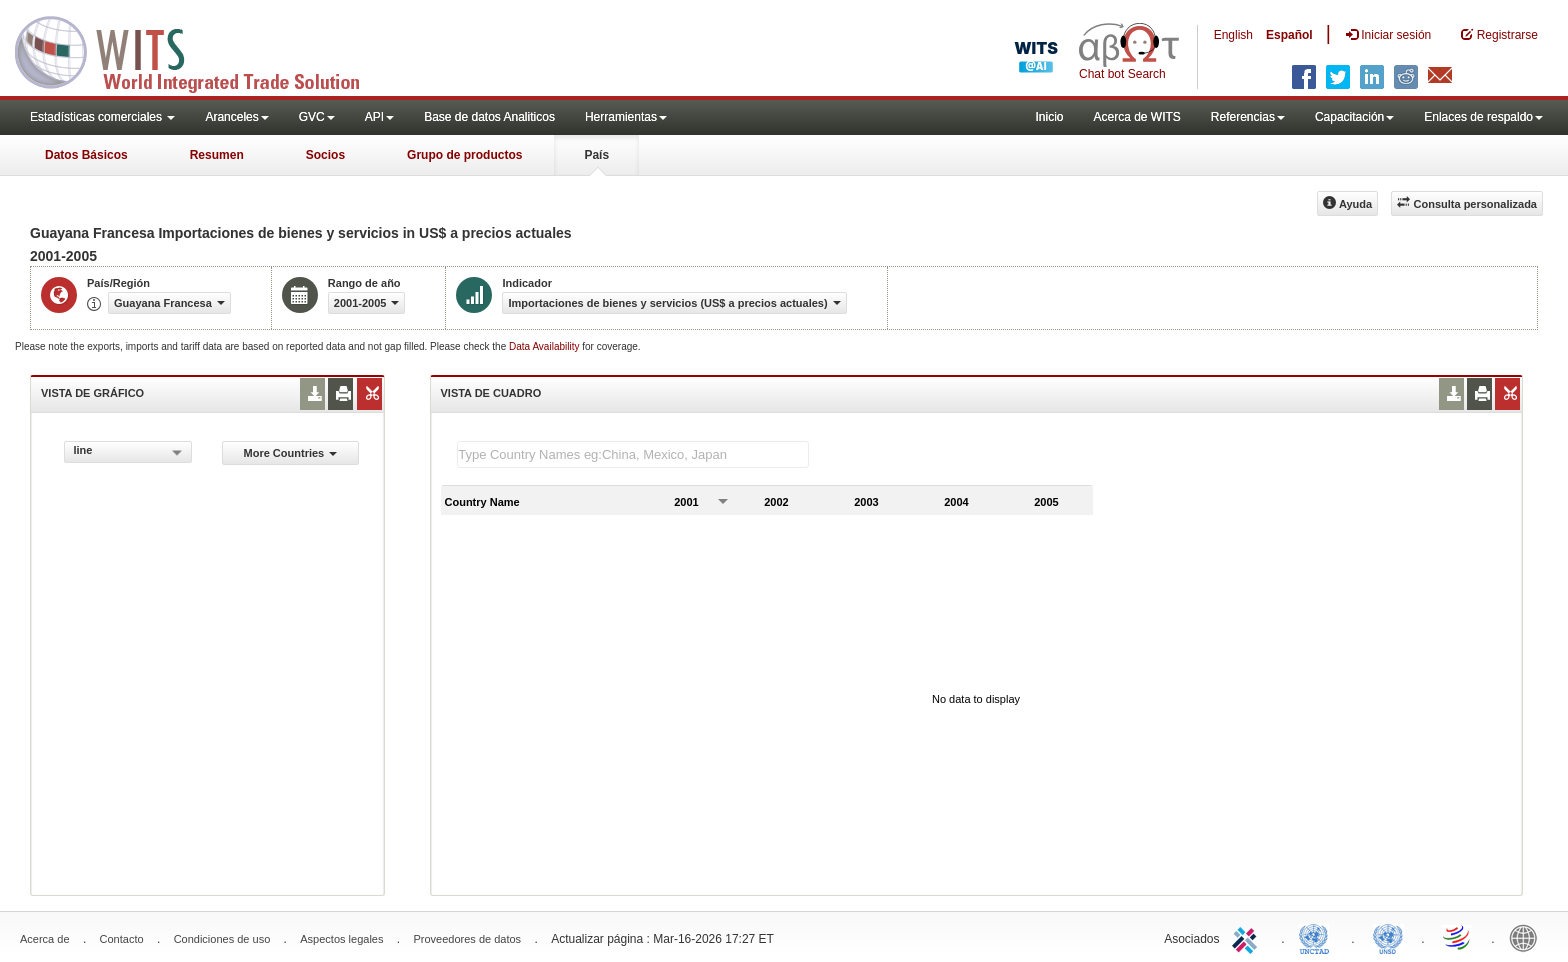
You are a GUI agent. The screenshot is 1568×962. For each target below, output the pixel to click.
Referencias (1248, 117)
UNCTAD (1318, 937)
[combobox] (128, 452)
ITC (1248, 937)
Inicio (1049, 117)
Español (1289, 35)
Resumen (217, 155)
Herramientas (626, 117)
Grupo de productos (464, 155)
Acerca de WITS (1136, 117)
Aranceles (236, 117)
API (379, 117)
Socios (325, 155)
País (596, 155)
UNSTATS (1388, 937)
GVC (317, 117)
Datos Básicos (86, 155)
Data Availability (545, 346)
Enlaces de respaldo (1483, 117)
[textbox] (633, 454)
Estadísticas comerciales (102, 117)
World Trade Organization (1458, 937)
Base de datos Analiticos (489, 117)
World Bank (1528, 937)
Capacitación (1354, 117)
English (1233, 35)
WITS (200, 50)
